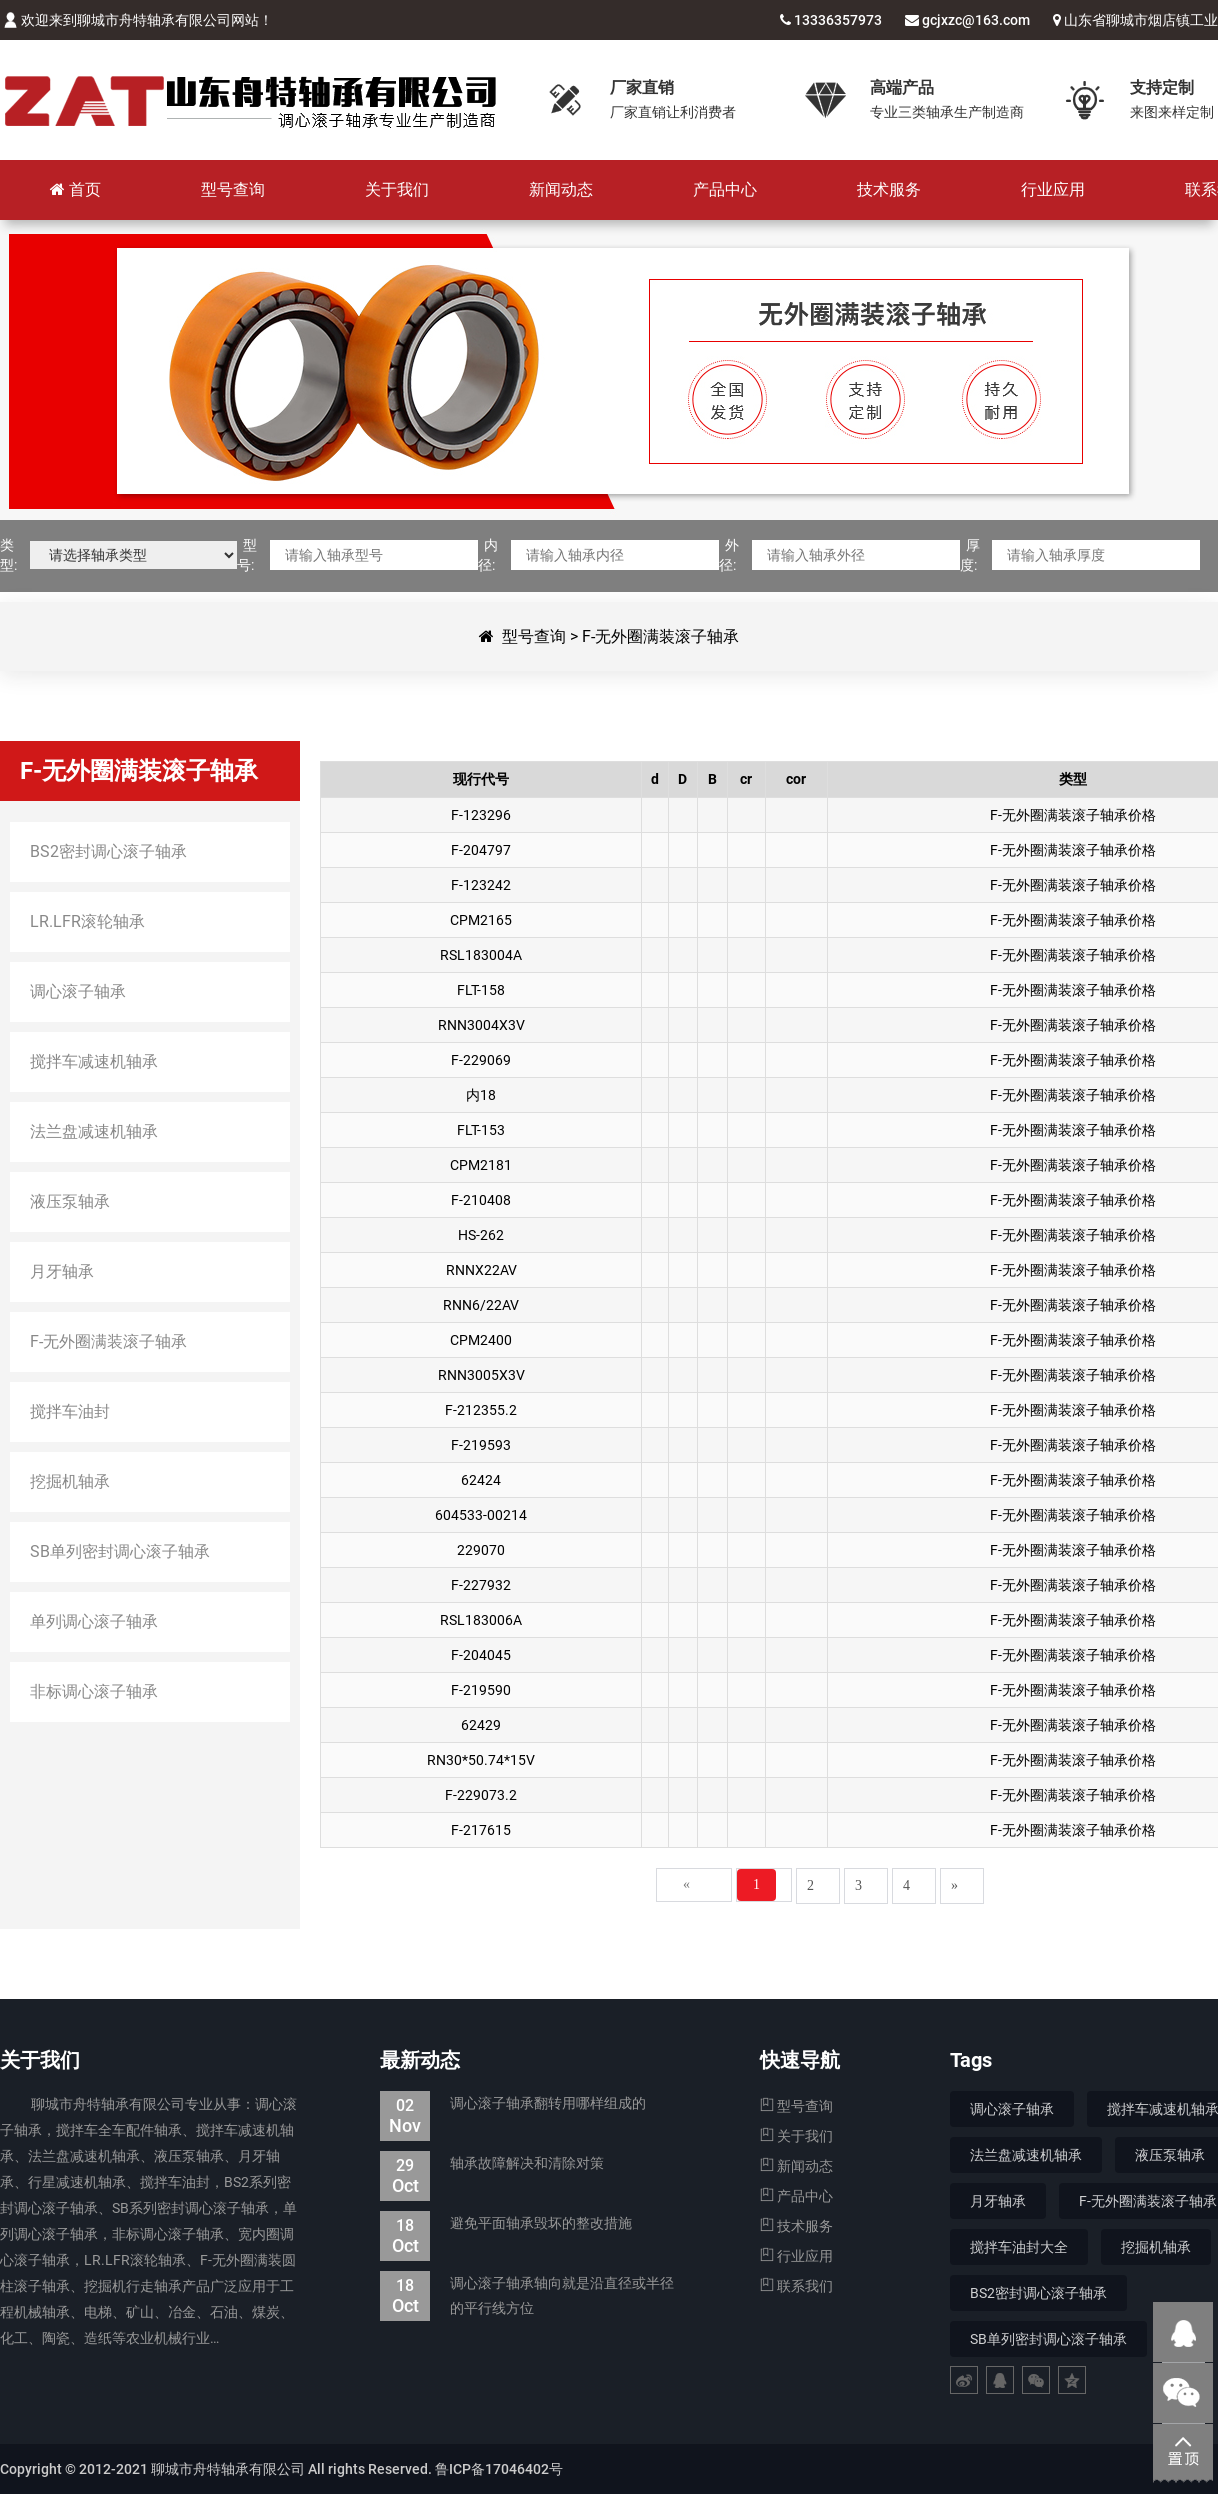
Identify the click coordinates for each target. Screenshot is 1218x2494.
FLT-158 (481, 990)
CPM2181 (481, 1165)
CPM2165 (481, 920)
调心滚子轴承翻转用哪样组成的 (513, 2103)
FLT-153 (481, 1130)
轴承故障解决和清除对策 (492, 2163)
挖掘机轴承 (1156, 2247)
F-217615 (481, 1830)
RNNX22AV (481, 1270)
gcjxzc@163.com (976, 20)
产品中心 (796, 2196)
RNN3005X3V (481, 1375)
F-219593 (481, 1445)
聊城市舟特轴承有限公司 (250, 100)
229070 (481, 1550)
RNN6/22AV (481, 1305)
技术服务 (796, 2226)
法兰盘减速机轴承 (1026, 2155)
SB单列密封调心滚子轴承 (1048, 2339)
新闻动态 (796, 2166)
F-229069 (481, 1060)
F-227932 (481, 1585)
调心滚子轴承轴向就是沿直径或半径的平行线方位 (527, 2296)
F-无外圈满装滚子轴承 (660, 636)
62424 (481, 1480)
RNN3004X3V (481, 1025)
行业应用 (796, 2256)
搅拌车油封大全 (1019, 2247)
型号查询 (534, 636)
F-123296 (481, 815)
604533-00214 (481, 1515)
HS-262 (481, 1235)
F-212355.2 (481, 1410)
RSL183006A (481, 1620)
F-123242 (481, 885)
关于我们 (796, 2136)
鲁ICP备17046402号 (499, 2469)
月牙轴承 (998, 2201)
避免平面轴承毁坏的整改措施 (506, 2223)
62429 (481, 1725)
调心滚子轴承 (1012, 2109)
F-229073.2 (481, 1795)
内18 (481, 1095)
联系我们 (796, 2286)
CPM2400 (481, 1340)
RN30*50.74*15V (481, 1760)
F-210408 (481, 1200)
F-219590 (481, 1690)
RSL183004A (481, 955)
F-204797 (481, 850)
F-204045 (481, 1655)
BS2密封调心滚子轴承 (1038, 2293)
